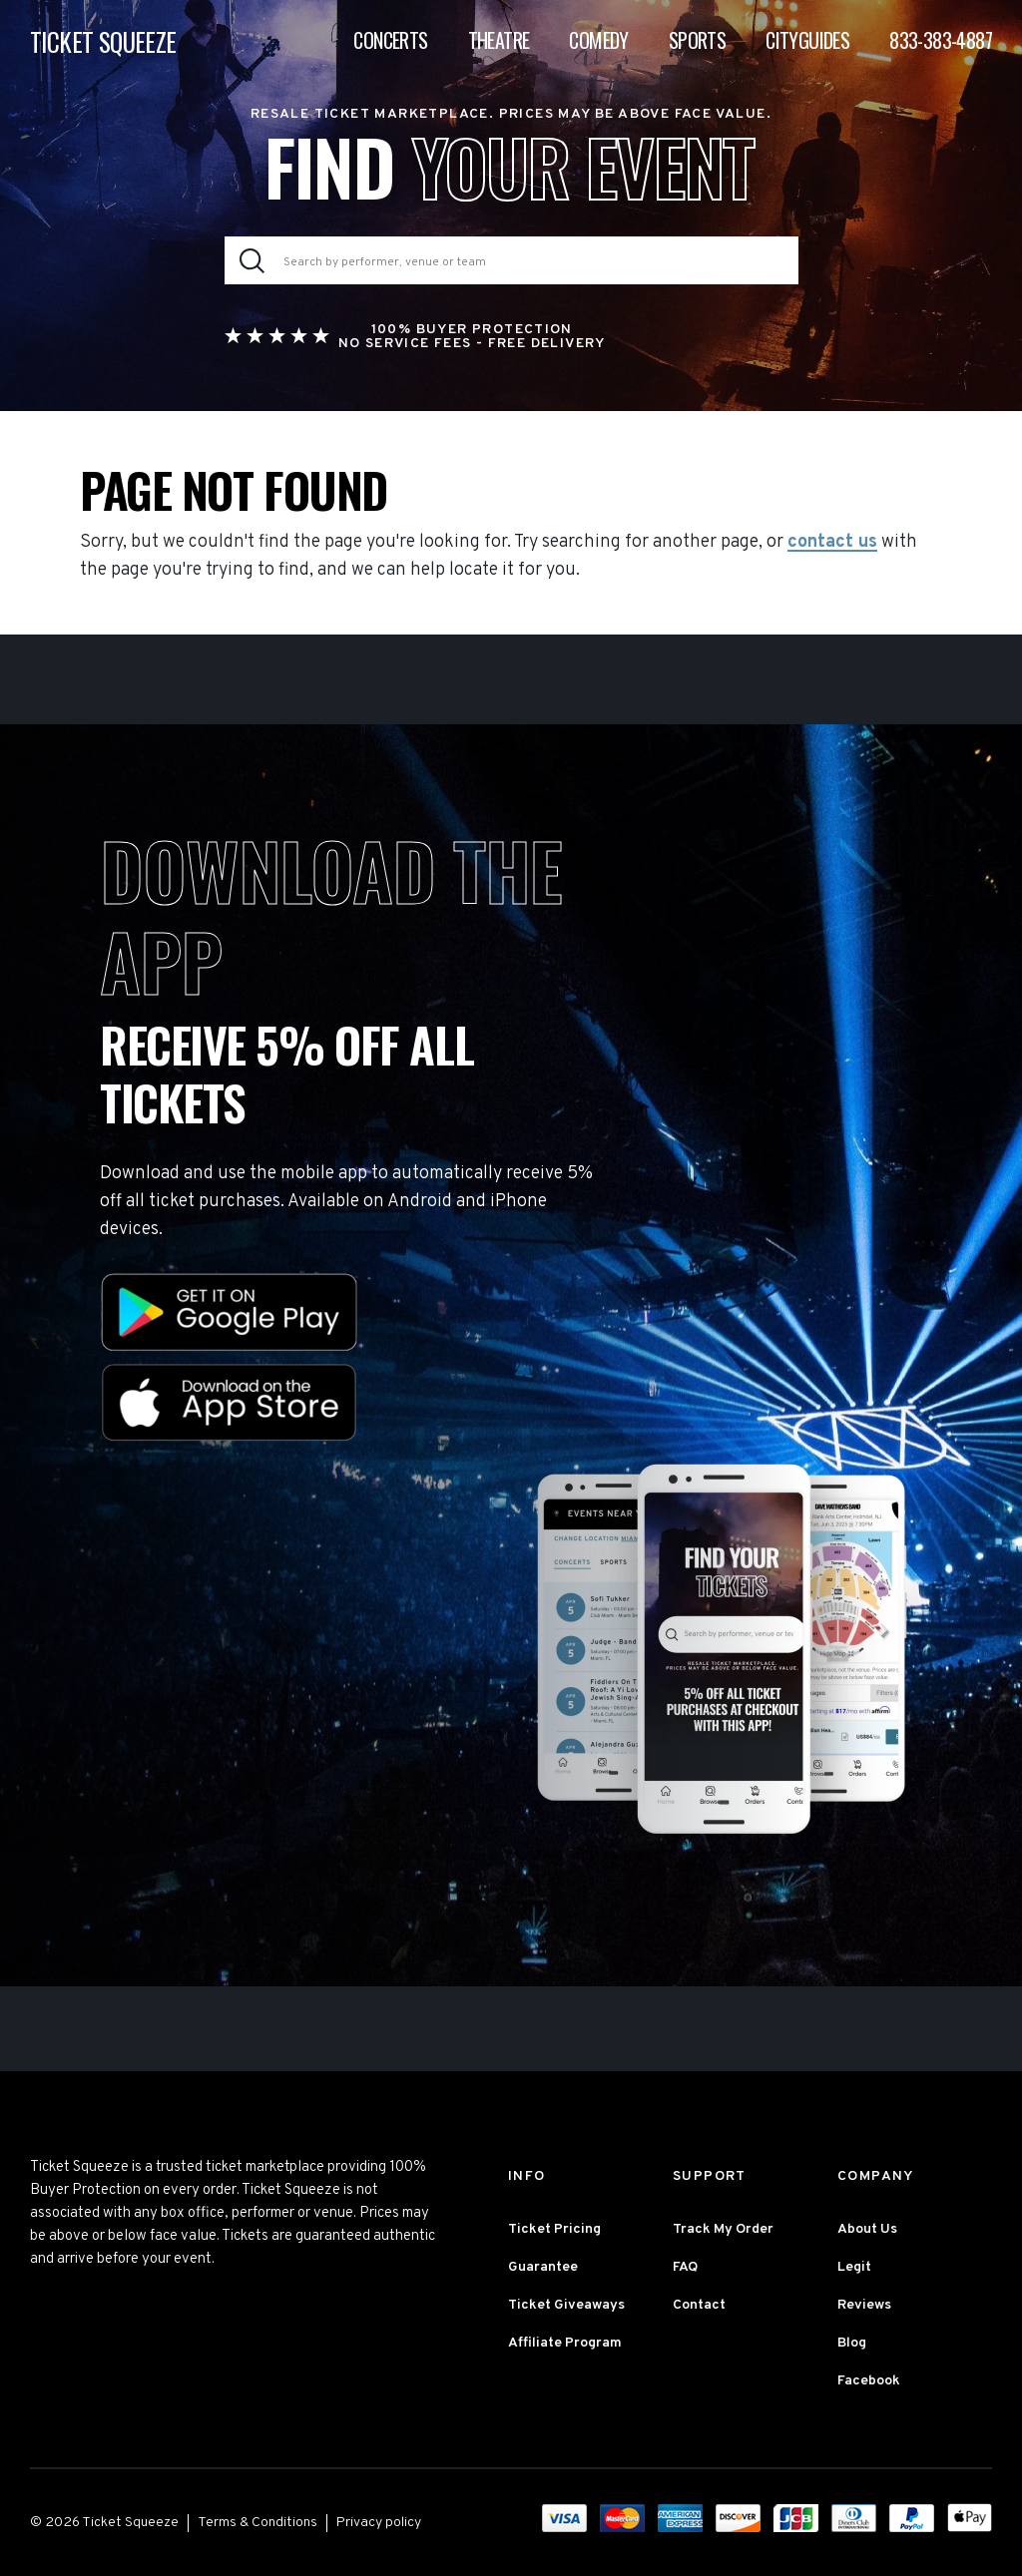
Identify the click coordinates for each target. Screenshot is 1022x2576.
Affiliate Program (565, 2343)
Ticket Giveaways (566, 2305)
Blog (851, 2343)
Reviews (864, 2305)
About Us (867, 2229)
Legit (854, 2267)
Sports (697, 40)
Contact (699, 2305)
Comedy (598, 40)
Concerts (390, 40)
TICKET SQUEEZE (103, 41)
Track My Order (723, 2229)
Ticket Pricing (554, 2229)
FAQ (685, 2267)
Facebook (868, 2380)
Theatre (499, 40)
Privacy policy (378, 2522)
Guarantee (543, 2267)
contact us (832, 543)
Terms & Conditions (257, 2522)
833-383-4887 (940, 40)
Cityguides (807, 40)
